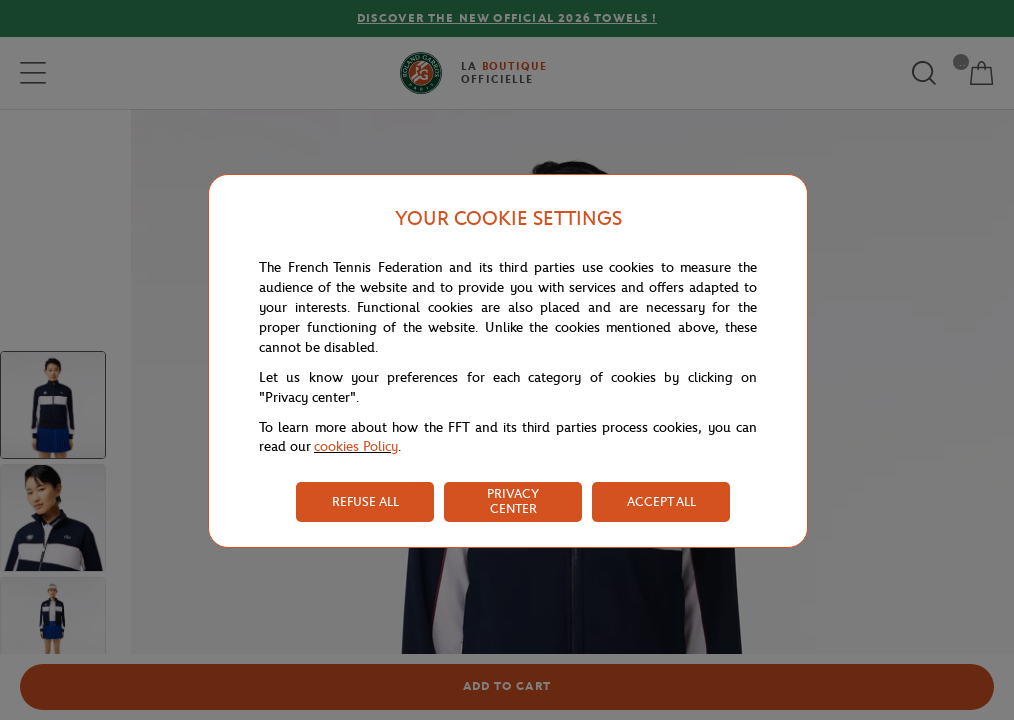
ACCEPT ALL (661, 501)
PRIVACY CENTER (513, 501)
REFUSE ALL (365, 501)
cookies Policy (356, 446)
